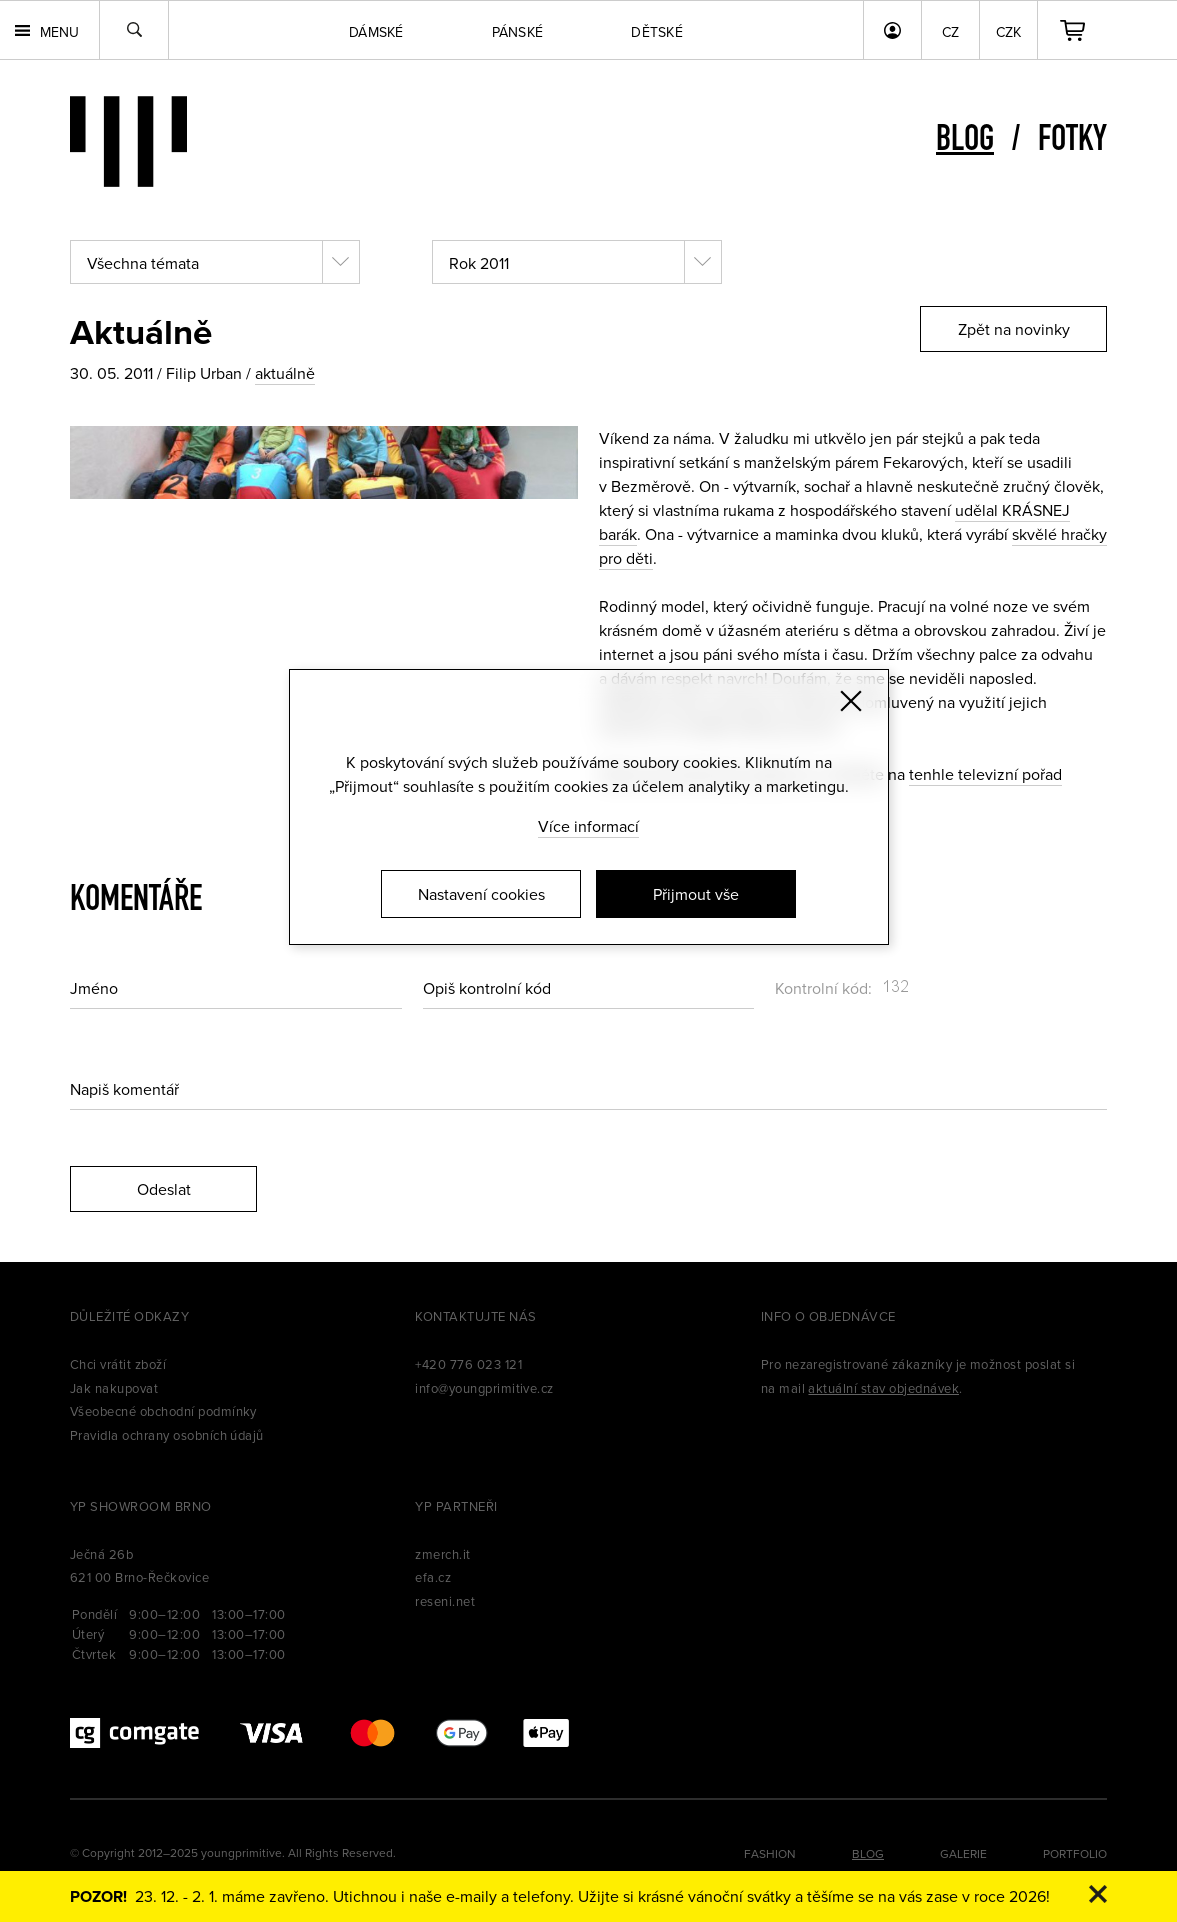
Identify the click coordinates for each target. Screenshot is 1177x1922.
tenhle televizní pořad (985, 774)
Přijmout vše (696, 894)
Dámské (376, 32)
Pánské (518, 32)
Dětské (657, 32)
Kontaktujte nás (475, 1316)
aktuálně (285, 373)
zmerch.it (442, 1554)
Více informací (588, 826)
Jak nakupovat (114, 1388)
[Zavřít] (851, 701)
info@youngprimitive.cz (484, 1388)
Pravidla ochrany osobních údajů (167, 1435)
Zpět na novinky (1014, 329)
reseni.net (445, 1601)
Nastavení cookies (481, 894)
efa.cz (433, 1577)
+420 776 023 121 (468, 1364)
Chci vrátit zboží (118, 1364)
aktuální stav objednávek (883, 1388)
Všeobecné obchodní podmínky (163, 1411)
